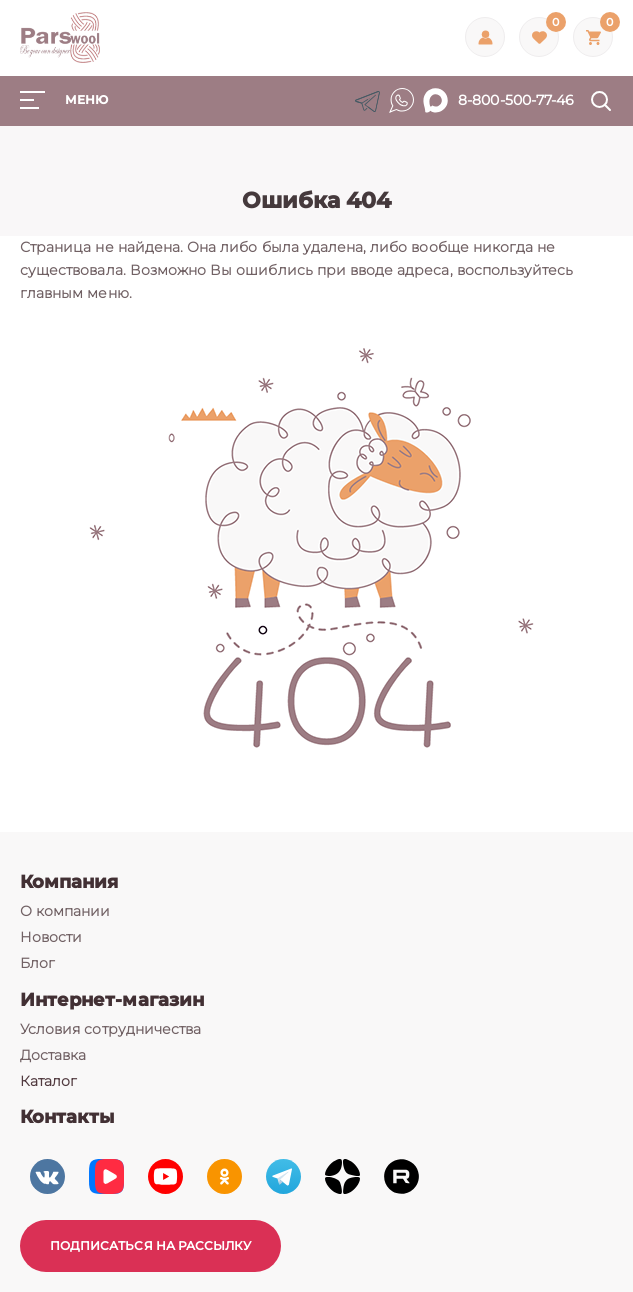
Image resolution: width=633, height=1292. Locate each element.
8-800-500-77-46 (516, 100)
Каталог (48, 1081)
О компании (65, 911)
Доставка (53, 1055)
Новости (51, 937)
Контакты (67, 1117)
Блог (37, 963)
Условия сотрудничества (110, 1029)
